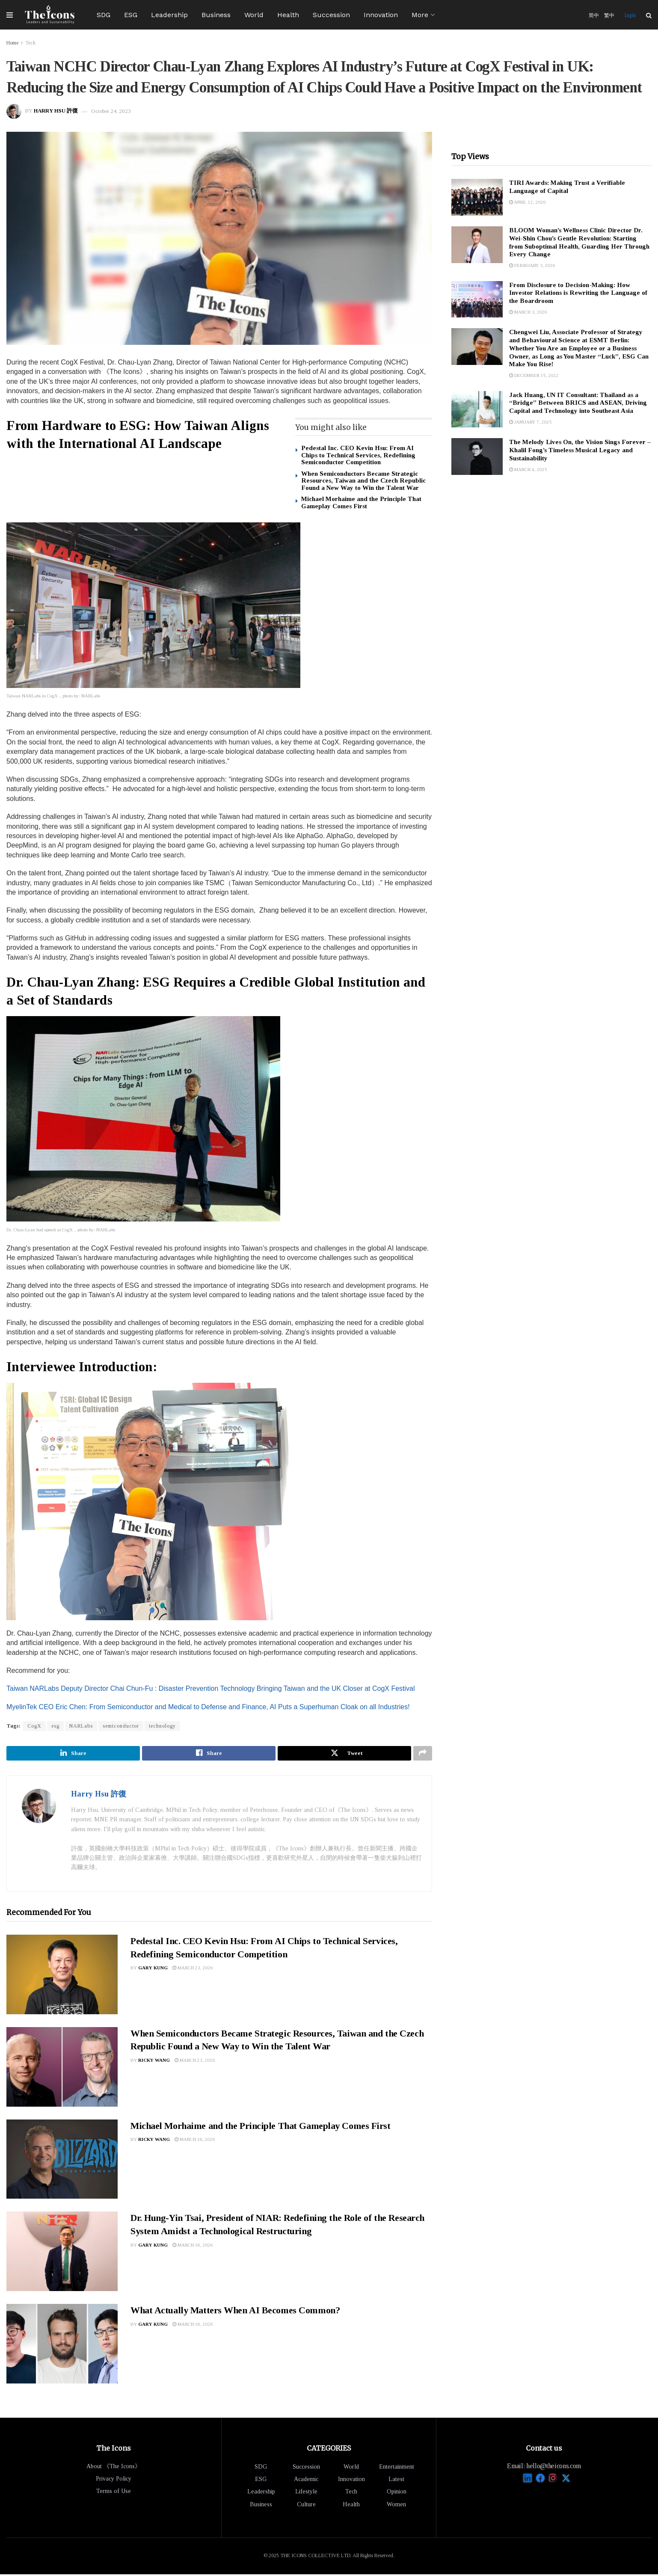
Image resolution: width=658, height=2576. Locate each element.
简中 (594, 14)
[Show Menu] (9, 15)
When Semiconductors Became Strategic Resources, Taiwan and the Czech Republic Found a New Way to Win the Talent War (363, 480)
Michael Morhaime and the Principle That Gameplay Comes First (361, 502)
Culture (306, 2506)
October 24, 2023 (111, 111)
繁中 (609, 14)
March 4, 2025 (528, 469)
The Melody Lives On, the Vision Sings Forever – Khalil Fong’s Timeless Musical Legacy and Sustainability (580, 450)
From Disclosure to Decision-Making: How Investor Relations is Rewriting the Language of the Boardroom (578, 293)
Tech (30, 43)
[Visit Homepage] (50, 15)
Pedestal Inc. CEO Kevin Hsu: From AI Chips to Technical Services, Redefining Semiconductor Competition (358, 455)
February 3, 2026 (532, 265)
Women (396, 2506)
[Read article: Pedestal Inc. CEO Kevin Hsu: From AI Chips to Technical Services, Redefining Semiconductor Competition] (62, 1976)
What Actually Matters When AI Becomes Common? (235, 2312)
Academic (306, 2481)
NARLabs (81, 1726)
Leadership (169, 15)
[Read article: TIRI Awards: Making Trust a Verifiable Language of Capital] (477, 197)
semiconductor (121, 1726)
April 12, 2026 (527, 202)
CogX (34, 1726)
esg (55, 1726)
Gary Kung (153, 1969)
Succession (331, 15)
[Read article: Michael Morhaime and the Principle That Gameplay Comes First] (62, 2161)
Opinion (396, 2493)
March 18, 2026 (195, 2141)
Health (288, 15)
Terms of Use (113, 2493)
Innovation (381, 15)
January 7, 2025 (530, 421)
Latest (396, 2481)
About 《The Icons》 (113, 2468)
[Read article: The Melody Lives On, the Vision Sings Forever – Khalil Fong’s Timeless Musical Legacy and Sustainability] (477, 456)
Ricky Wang (154, 2062)
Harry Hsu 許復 (56, 111)
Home (12, 43)
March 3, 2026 (528, 311)
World (254, 15)
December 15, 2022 (534, 375)
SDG (103, 15)
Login (630, 14)
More (420, 15)
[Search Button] (649, 15)
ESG (130, 15)
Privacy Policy (113, 2480)
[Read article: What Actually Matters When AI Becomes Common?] (62, 2346)
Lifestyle (306, 2493)
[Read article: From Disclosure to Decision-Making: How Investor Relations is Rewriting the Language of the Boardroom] (477, 299)
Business (216, 15)
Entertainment (396, 2468)
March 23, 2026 (192, 1969)
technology (162, 1726)
